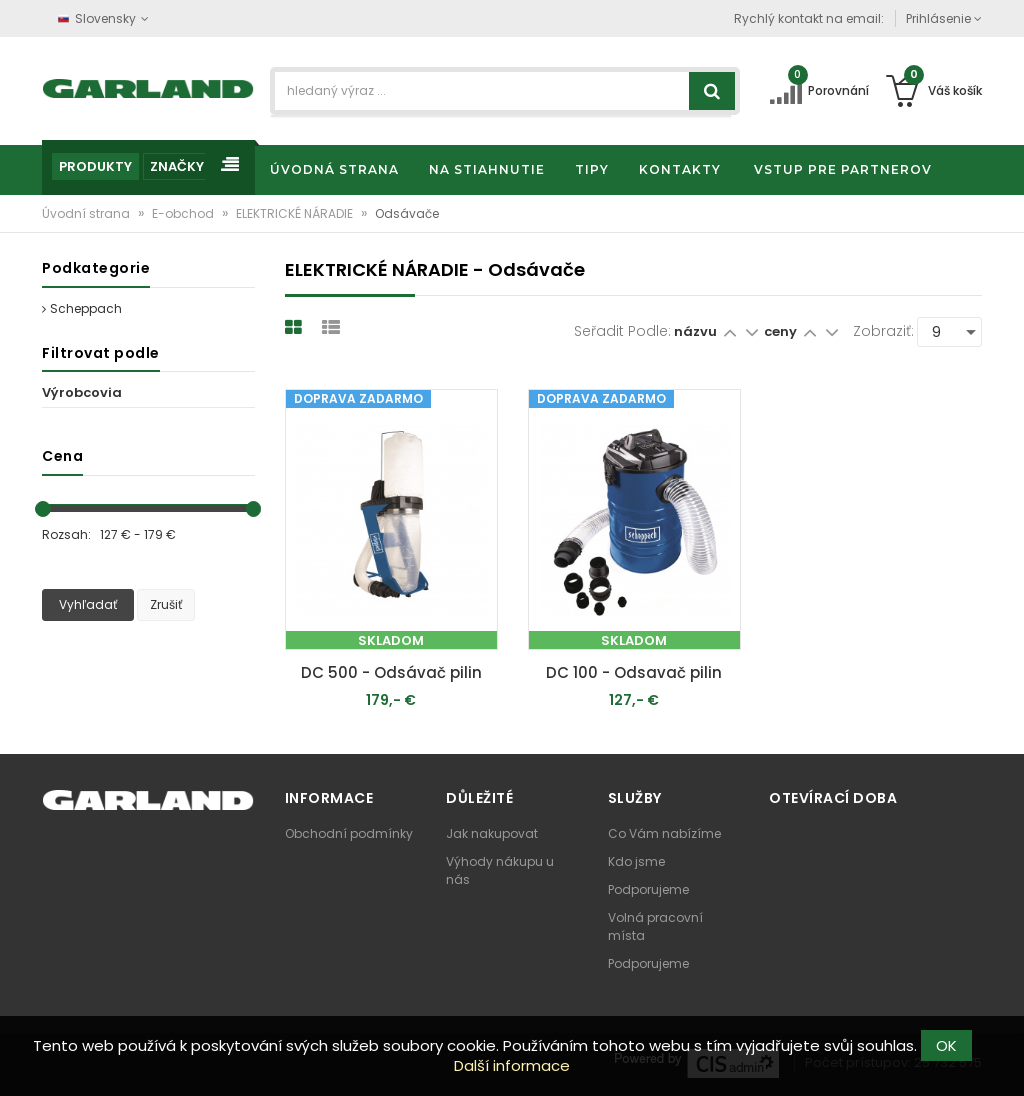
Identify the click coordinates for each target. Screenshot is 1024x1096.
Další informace (512, 1065)
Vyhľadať (88, 604)
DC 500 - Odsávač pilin (391, 672)
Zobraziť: (883, 331)
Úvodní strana (87, 213)
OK (946, 1045)
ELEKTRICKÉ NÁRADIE (296, 213)
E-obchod (184, 213)
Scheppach (82, 308)
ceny (782, 331)
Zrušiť (166, 604)
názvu (695, 331)
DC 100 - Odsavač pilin (634, 672)
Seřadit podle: (622, 331)
